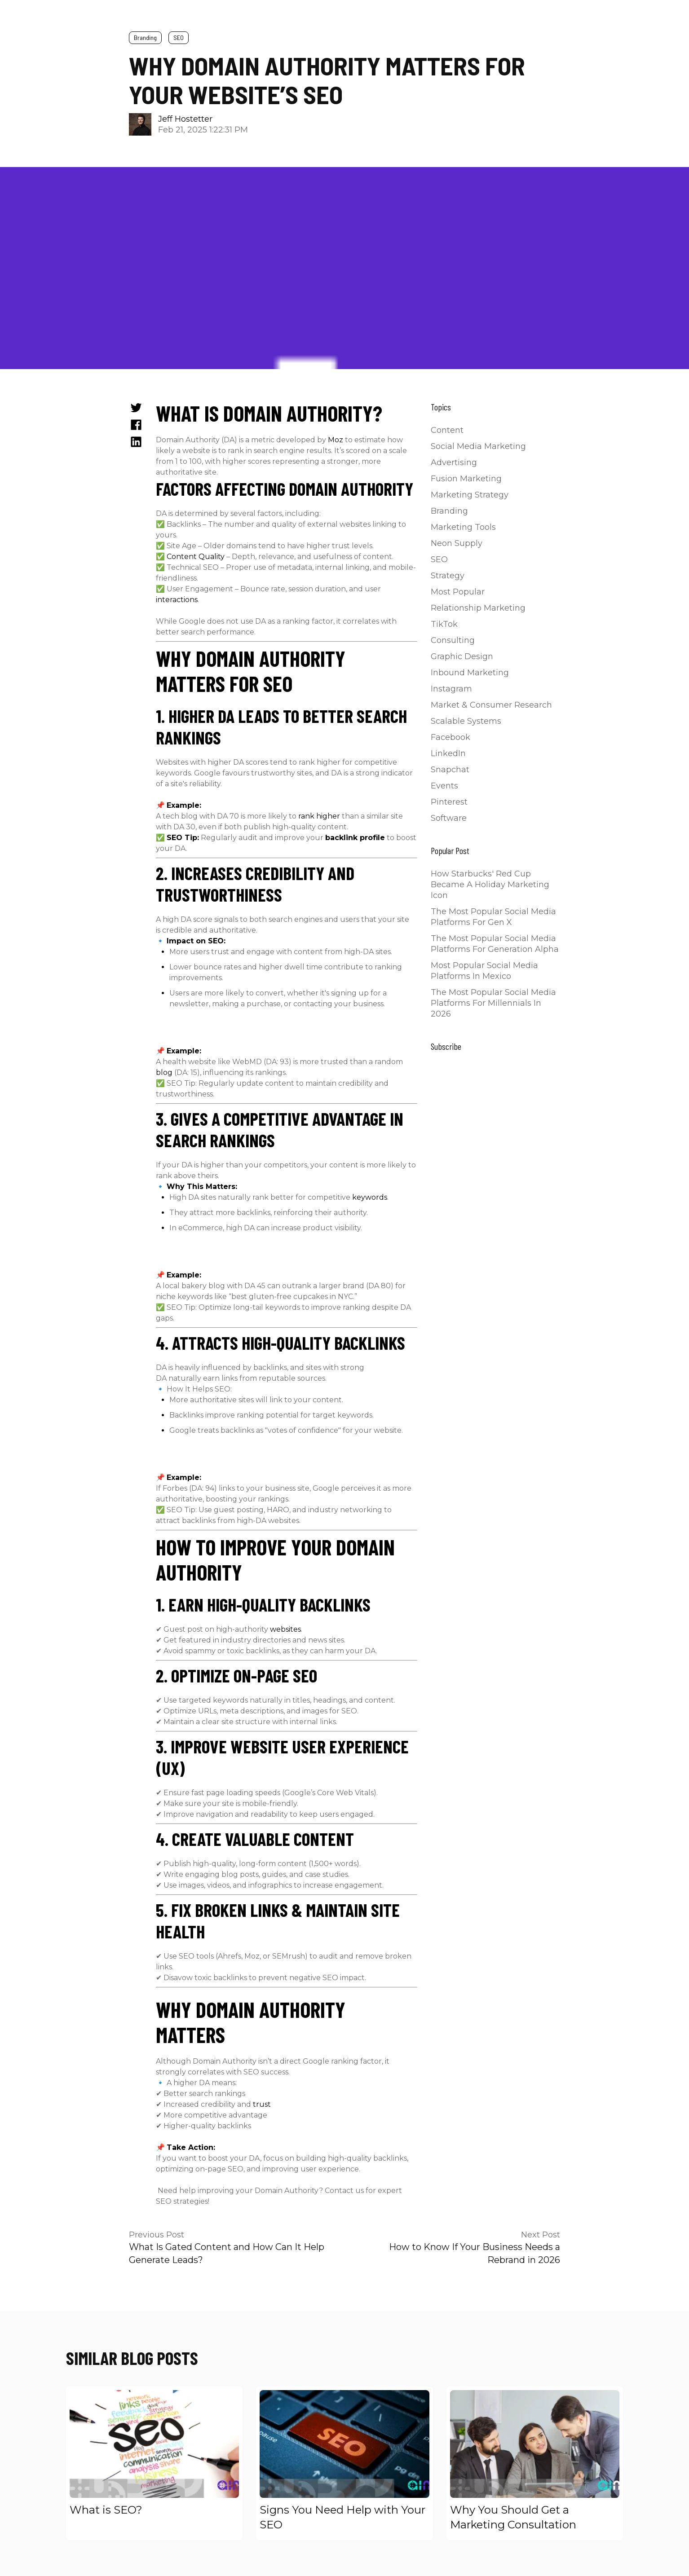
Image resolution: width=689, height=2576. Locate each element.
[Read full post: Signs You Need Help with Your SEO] (344, 2444)
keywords (369, 1197)
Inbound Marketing (470, 673)
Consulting (453, 640)
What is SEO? (106, 2509)
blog (164, 1072)
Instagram (451, 689)
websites (285, 1629)
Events (444, 786)
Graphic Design (462, 656)
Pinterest (449, 802)
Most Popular (458, 592)
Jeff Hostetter (185, 119)
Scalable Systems (466, 721)
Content (447, 430)
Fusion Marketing (466, 479)
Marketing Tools (463, 527)
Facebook (450, 737)
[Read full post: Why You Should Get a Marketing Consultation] (534, 2444)
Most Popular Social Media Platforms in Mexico (484, 970)
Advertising (454, 462)
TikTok (444, 624)
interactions (177, 599)
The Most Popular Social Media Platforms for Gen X (493, 917)
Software (449, 818)
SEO (178, 37)
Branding (145, 37)
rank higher (319, 816)
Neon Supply (456, 543)
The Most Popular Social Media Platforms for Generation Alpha (495, 944)
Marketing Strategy (469, 495)
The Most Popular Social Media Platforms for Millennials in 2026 (493, 1003)
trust (262, 2104)
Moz (335, 440)
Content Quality (196, 556)
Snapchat (450, 770)
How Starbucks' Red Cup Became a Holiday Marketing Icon (490, 884)
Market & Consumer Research (491, 705)
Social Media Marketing (478, 446)
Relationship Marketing (478, 608)
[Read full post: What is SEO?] (154, 2444)
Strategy (447, 576)
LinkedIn (448, 753)
